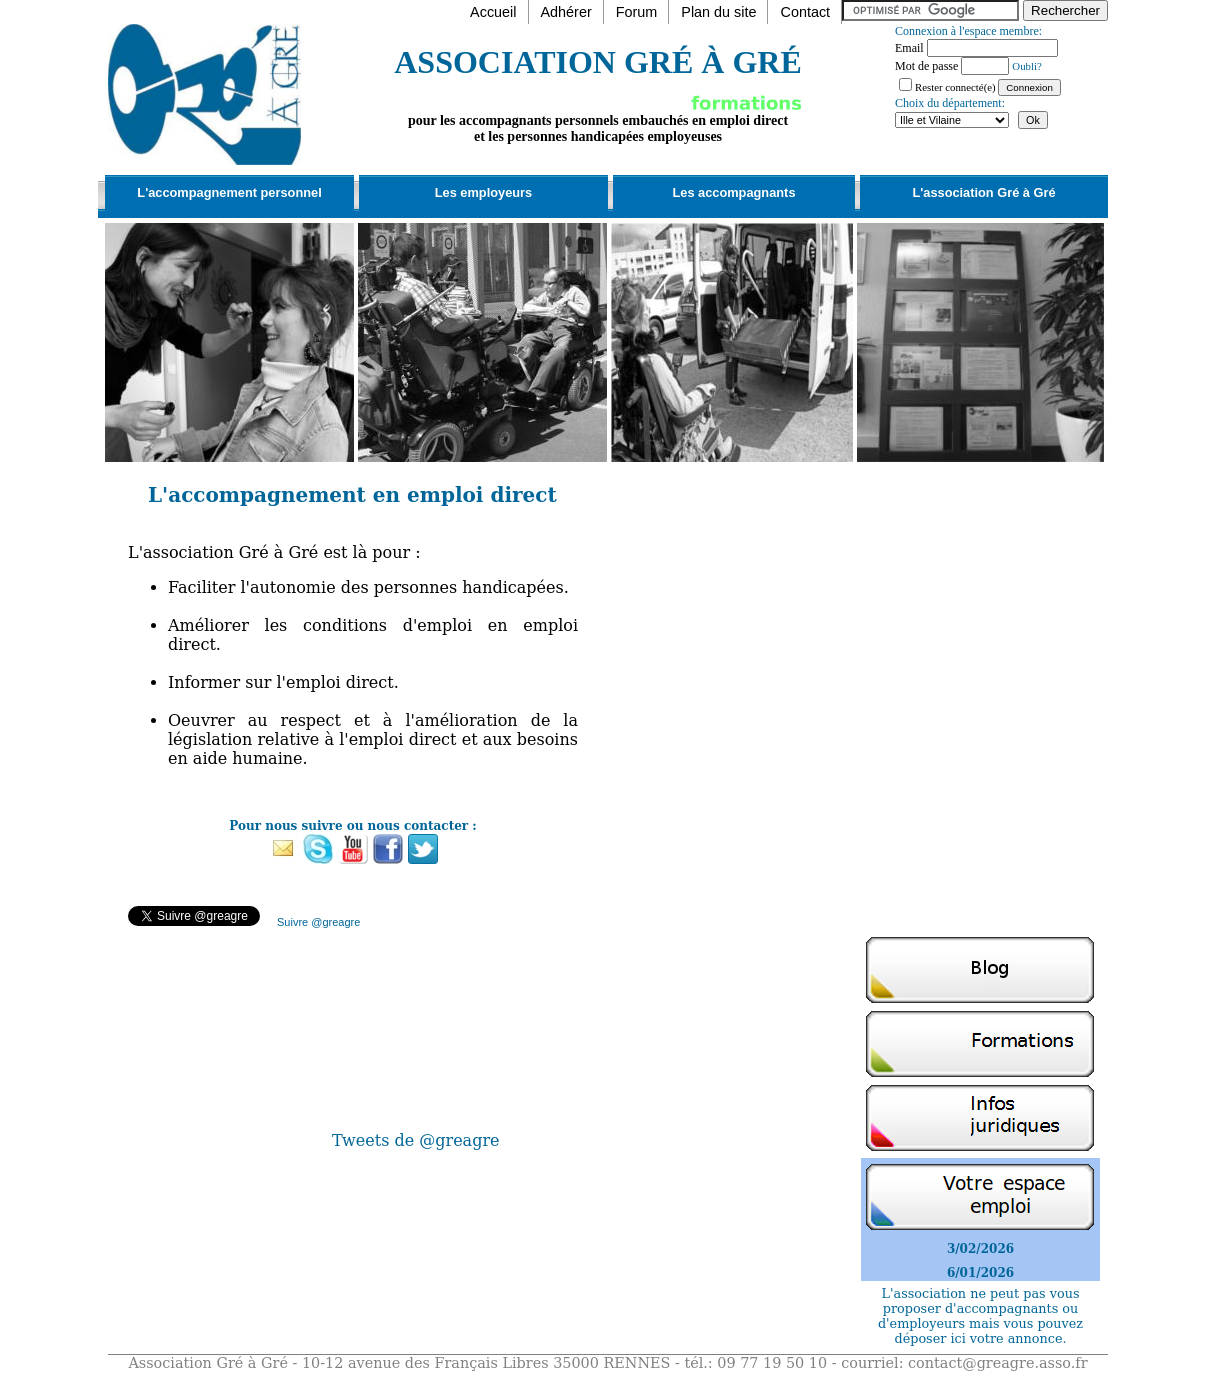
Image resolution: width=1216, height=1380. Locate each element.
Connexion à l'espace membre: (968, 31)
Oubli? (1026, 66)
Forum (637, 12)
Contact (805, 12)
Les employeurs (483, 192)
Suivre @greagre (318, 922)
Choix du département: (950, 103)
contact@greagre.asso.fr (998, 1363)
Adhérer (566, 12)
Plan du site (718, 12)
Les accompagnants (733, 192)
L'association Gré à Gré (983, 192)
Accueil (493, 12)
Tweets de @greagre (416, 1140)
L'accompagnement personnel (229, 192)
